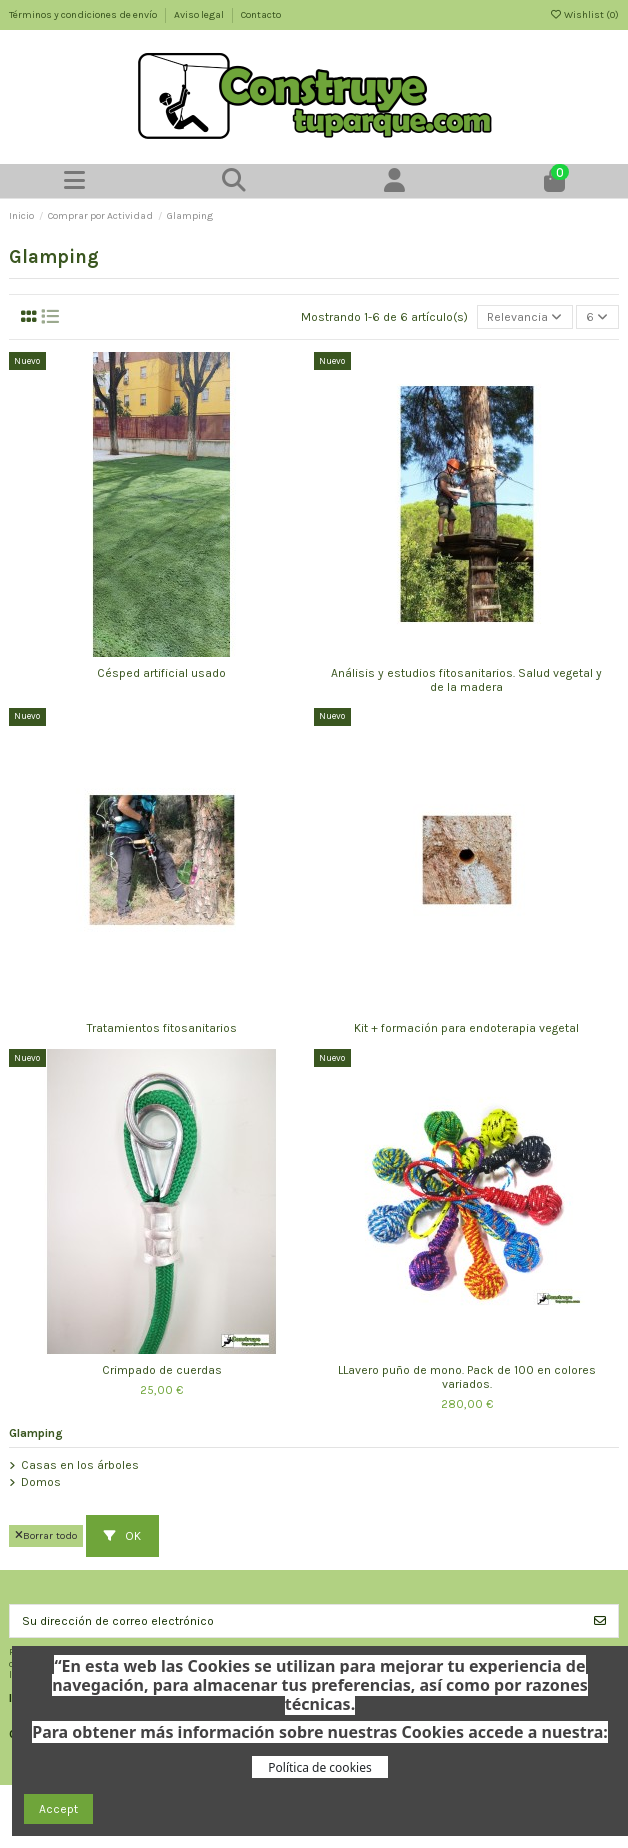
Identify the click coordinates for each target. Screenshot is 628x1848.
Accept (58, 1809)
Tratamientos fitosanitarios (162, 1028)
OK (122, 1536)
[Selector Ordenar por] (525, 317)
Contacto (261, 15)
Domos (41, 1482)
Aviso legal (200, 15)
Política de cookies (319, 1767)
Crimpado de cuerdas (162, 1370)
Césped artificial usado (161, 673)
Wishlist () (584, 15)
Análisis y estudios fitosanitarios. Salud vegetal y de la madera (466, 680)
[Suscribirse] (600, 1621)
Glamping (36, 1433)
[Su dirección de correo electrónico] (296, 1621)
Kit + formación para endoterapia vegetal (466, 1028)
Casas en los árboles (80, 1465)
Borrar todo (46, 1535)
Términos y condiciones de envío (84, 15)
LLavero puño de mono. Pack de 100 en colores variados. (467, 1377)
